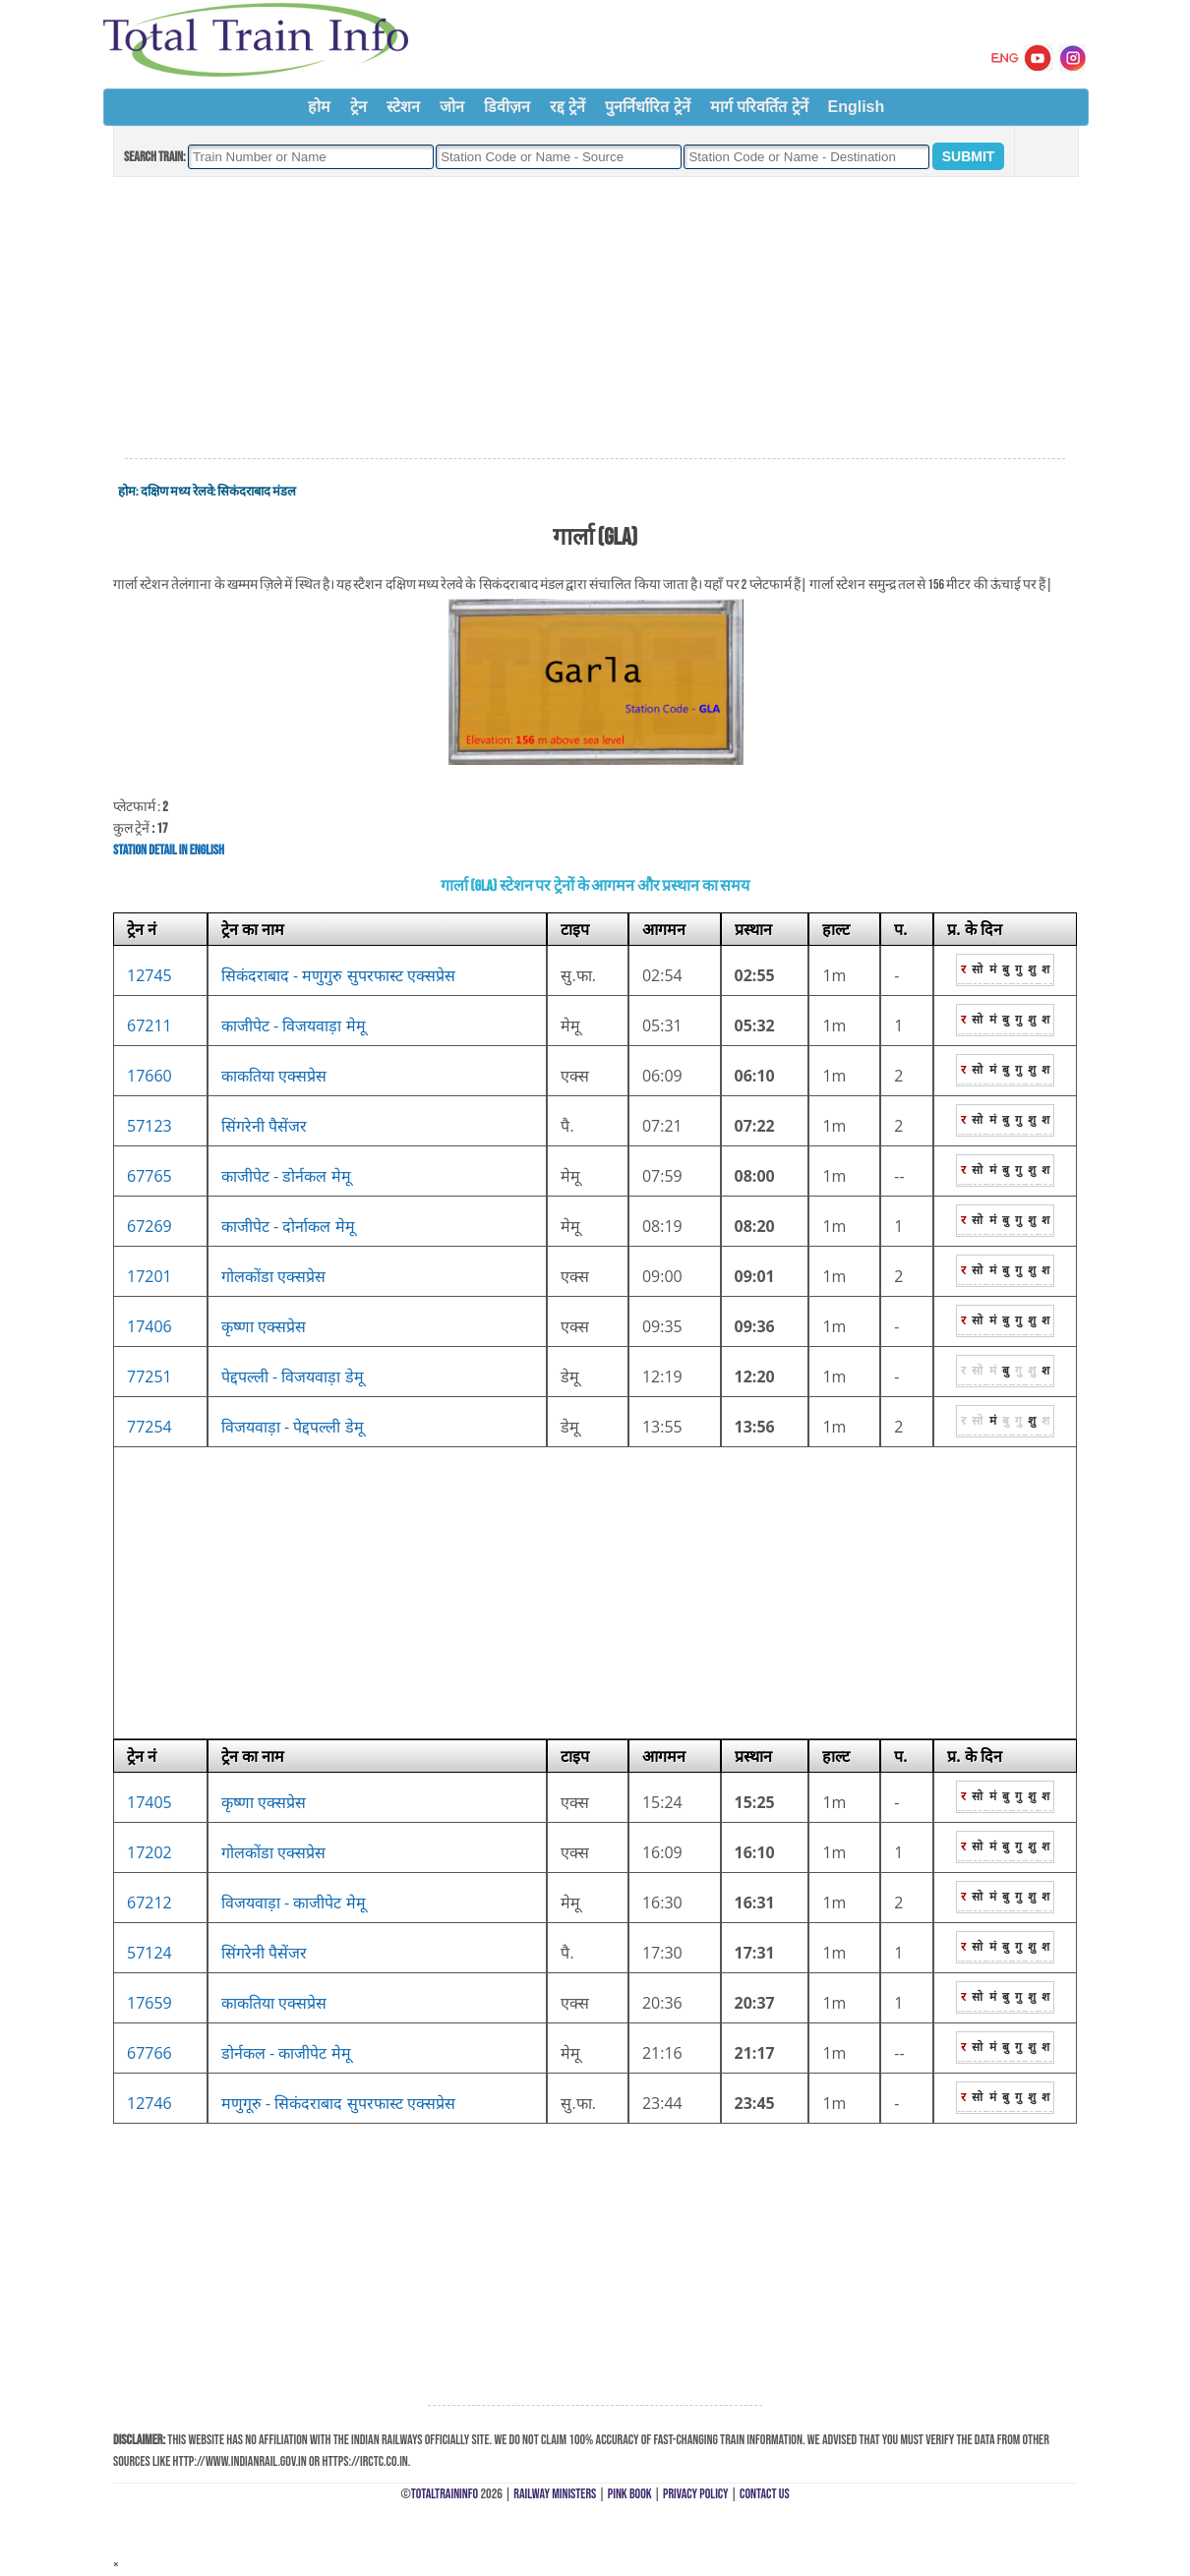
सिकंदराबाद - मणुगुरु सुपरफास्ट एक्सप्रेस (338, 975)
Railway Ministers (554, 2494)
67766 (149, 2053)
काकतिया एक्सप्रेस (274, 1075)
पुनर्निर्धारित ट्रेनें (647, 106)
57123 (149, 1126)
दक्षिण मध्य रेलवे (177, 491)
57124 (149, 1952)
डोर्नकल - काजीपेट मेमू (286, 2053)
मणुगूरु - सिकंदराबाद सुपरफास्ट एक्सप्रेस (338, 2103)
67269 (149, 1226)
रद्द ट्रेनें (567, 106)
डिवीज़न (507, 106)
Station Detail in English (168, 850)
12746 (149, 2103)
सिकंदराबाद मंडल (256, 491)
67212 (149, 1902)
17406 (149, 1326)
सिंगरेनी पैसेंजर (264, 1126)
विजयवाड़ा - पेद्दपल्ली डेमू (292, 1426)
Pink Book (630, 2494)
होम (319, 106)
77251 (149, 1376)
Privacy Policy (696, 2494)
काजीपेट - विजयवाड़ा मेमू (293, 1025)
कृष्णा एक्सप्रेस (263, 1326)
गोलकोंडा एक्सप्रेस (273, 1276)
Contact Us (765, 2494)
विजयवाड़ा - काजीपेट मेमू (293, 1902)
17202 (149, 1852)
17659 (149, 2003)
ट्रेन (358, 106)
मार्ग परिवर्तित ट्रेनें (759, 106)
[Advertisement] (595, 318)
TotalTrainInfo (444, 2494)
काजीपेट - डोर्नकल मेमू (286, 1176)
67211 (149, 1025)
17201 (149, 1276)
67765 (149, 1176)
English (856, 106)
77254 (149, 1426)
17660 (149, 1075)
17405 (149, 1802)
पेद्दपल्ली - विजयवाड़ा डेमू (292, 1376)
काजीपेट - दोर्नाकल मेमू (288, 1226)
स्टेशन (403, 106)
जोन (452, 106)
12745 (149, 975)
